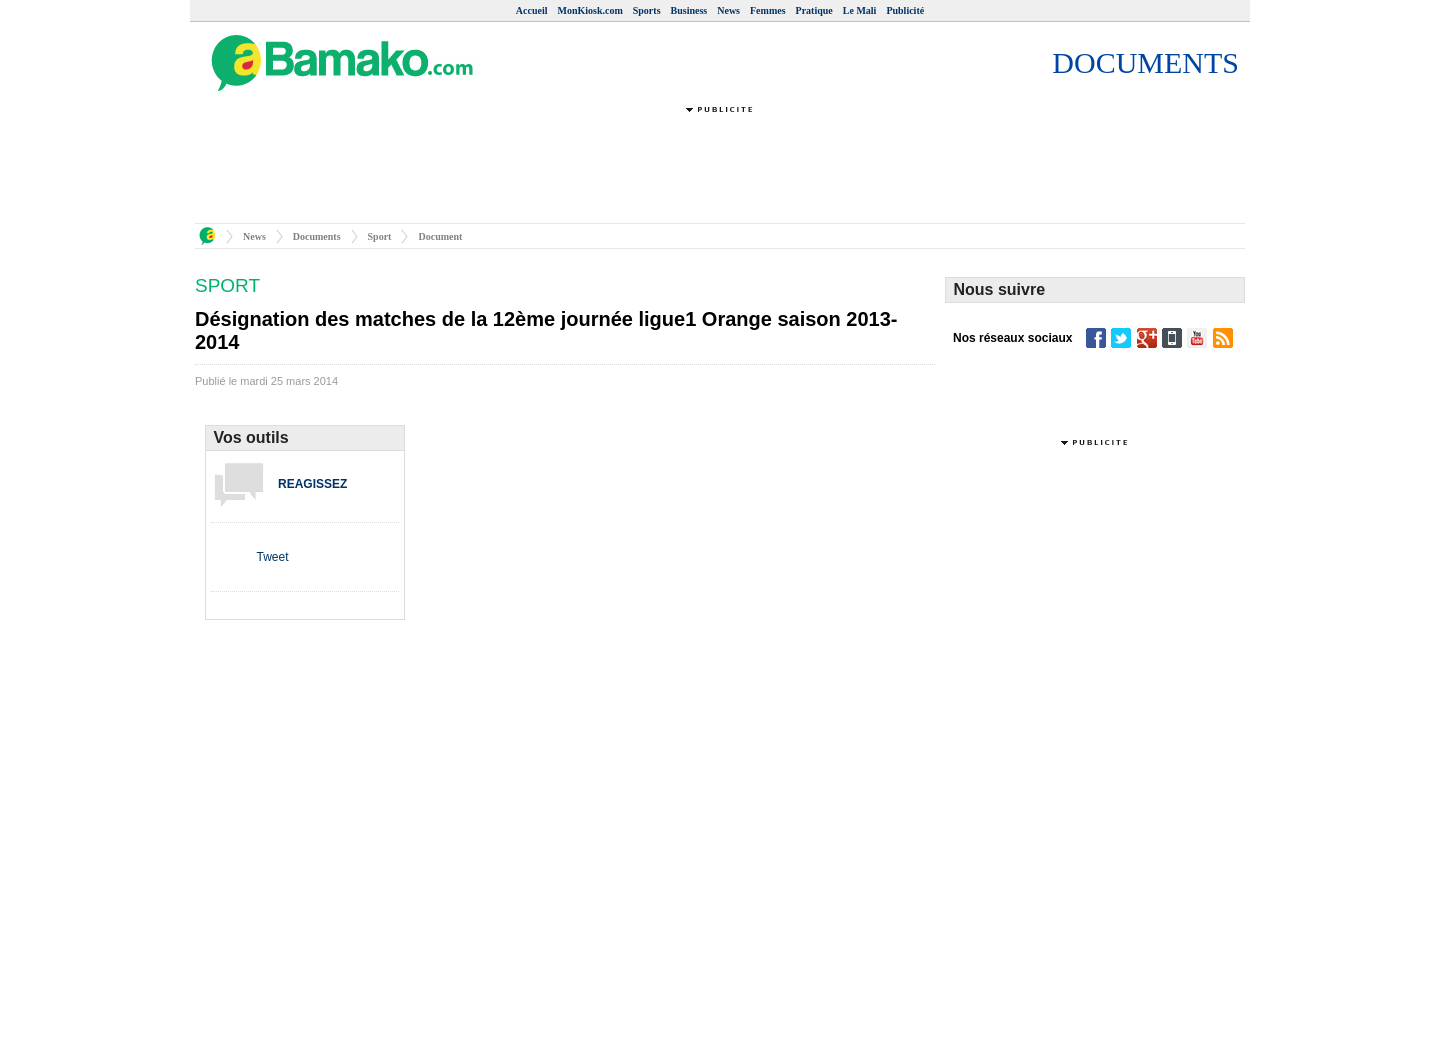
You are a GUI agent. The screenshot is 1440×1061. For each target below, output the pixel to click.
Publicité (905, 10)
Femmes (768, 10)
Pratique (814, 10)
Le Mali (860, 10)
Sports (647, 10)
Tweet (272, 557)
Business (689, 10)
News (728, 10)
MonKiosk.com (589, 10)
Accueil (532, 10)
